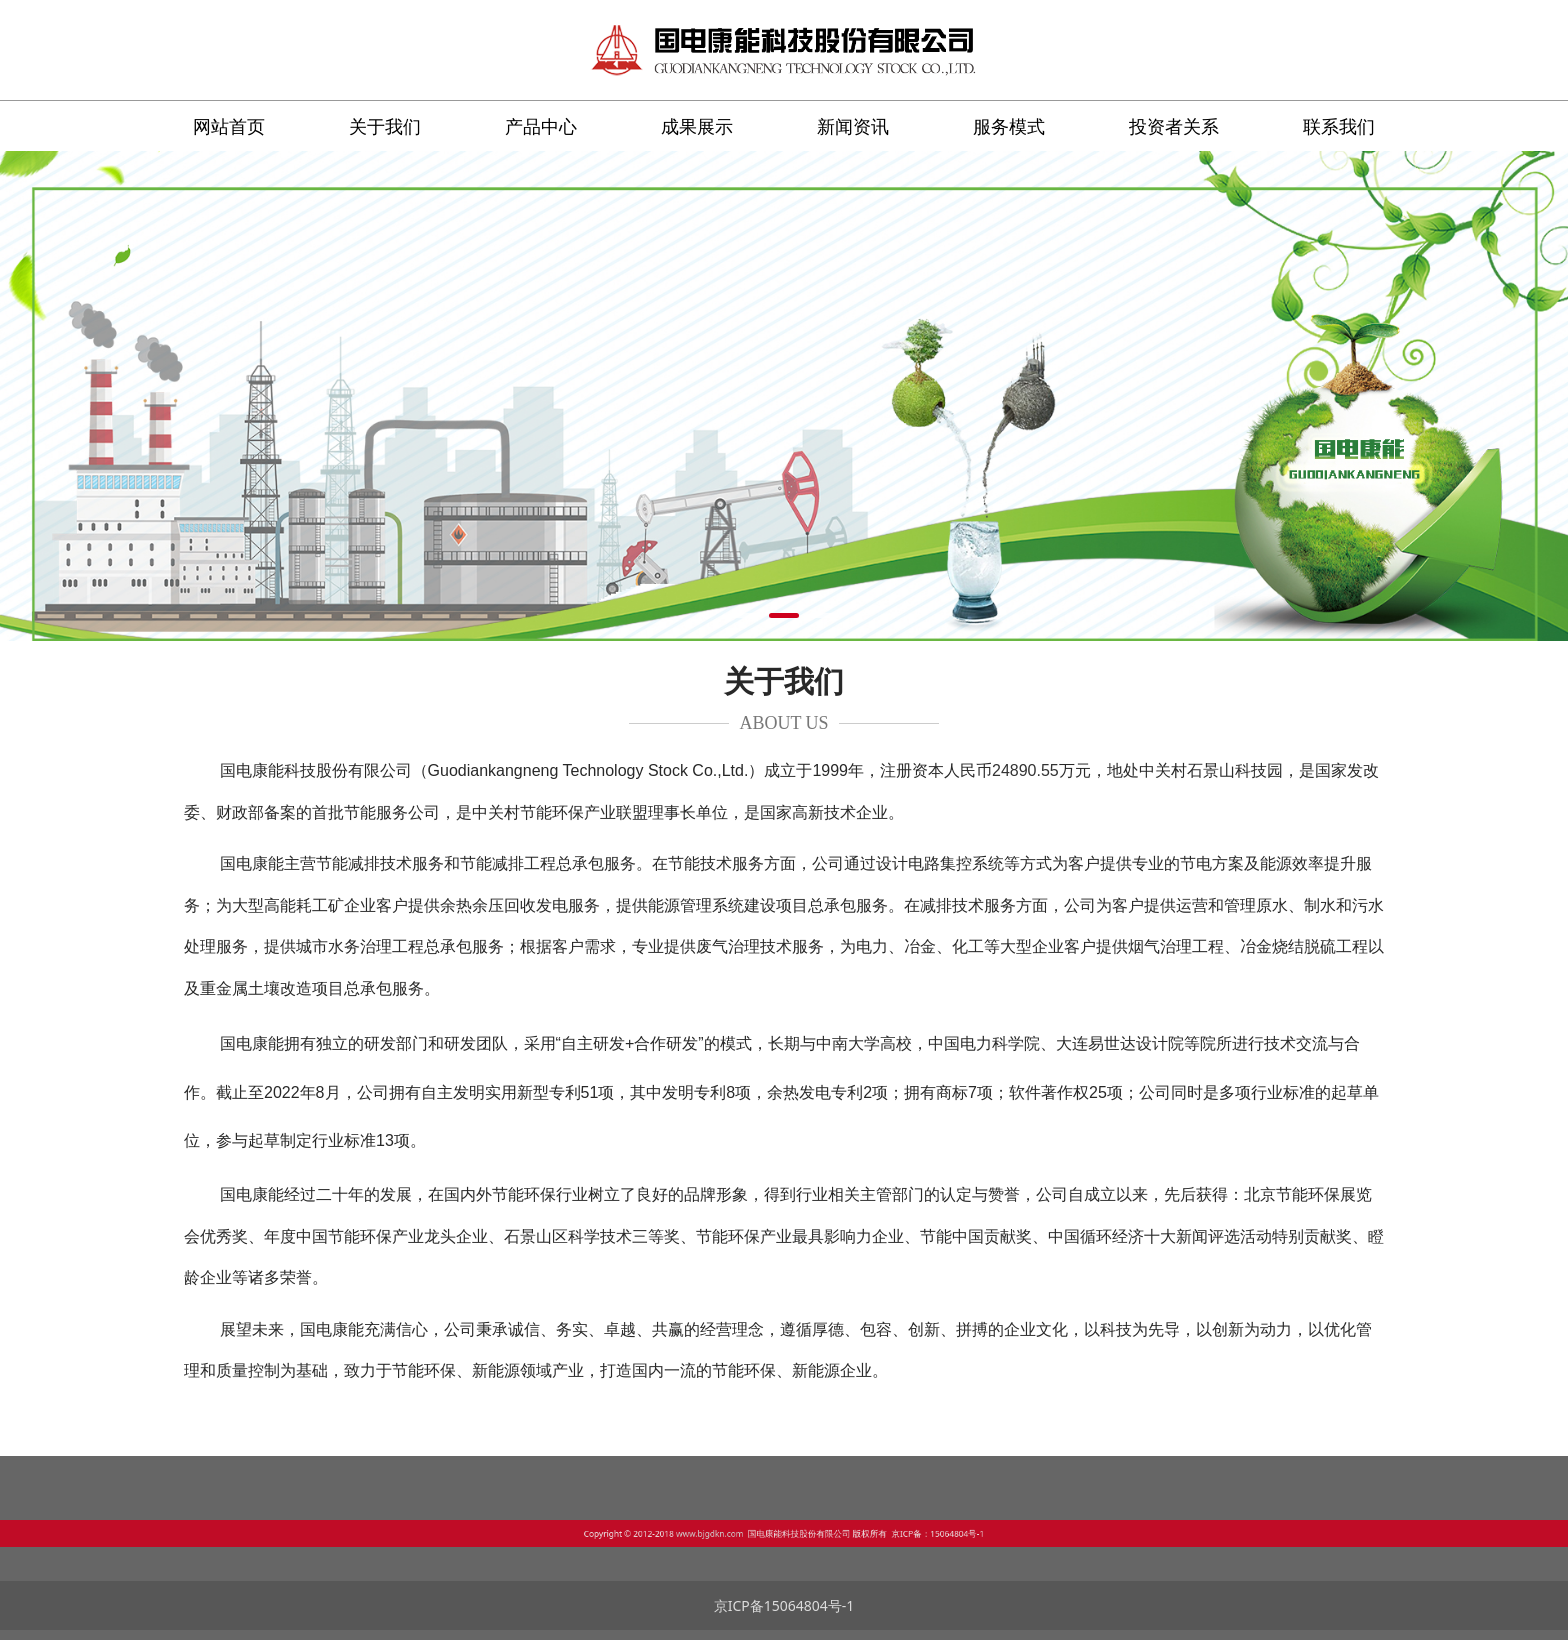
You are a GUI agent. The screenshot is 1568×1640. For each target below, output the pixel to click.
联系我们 (1339, 126)
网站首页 (229, 126)
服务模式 (1009, 126)
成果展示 (697, 126)
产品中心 (541, 126)
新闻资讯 (853, 126)
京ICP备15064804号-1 (784, 1605)
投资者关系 (1174, 126)
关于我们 (385, 126)
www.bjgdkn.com (745, 1532)
